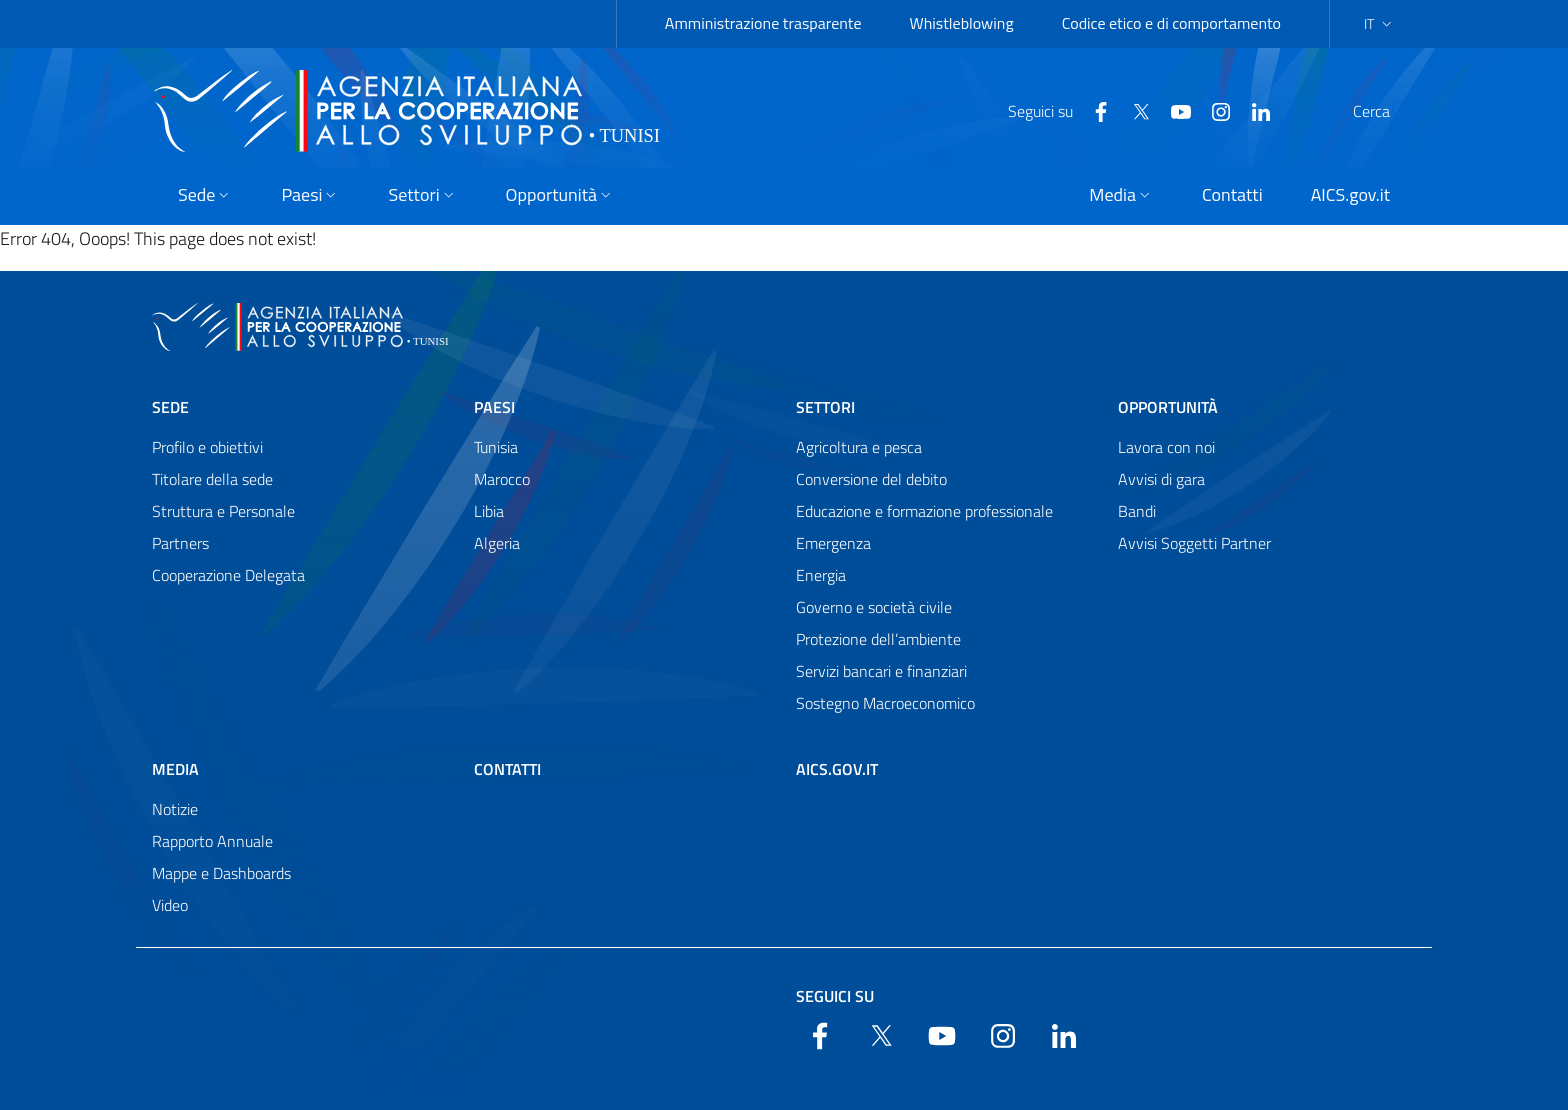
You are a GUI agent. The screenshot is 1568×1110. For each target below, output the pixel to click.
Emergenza (833, 543)
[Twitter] (1093, 110)
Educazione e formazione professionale (924, 511)
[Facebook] (1053, 110)
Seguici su (835, 996)
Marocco (502, 479)
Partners (180, 543)
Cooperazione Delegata (228, 575)
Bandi (1137, 511)
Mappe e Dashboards (221, 873)
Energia (821, 575)
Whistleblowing (962, 23)
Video (170, 905)
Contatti (507, 769)
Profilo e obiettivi (207, 447)
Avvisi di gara (1161, 479)
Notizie (175, 809)
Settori (825, 407)
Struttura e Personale (223, 511)
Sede (170, 407)
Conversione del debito (871, 479)
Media (175, 769)
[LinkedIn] (1213, 110)
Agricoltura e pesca (859, 447)
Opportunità (1168, 407)
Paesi (494, 407)
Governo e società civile (874, 607)
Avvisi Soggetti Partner (1194, 543)
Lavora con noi (1166, 447)
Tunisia (496, 447)
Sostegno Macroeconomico (885, 703)
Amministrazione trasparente (763, 23)
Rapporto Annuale (212, 841)
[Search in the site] (1390, 111)
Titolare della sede (212, 479)
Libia (489, 511)
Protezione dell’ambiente (878, 639)
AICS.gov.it (837, 769)
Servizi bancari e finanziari (881, 671)
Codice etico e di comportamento (1171, 23)
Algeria (497, 543)
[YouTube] (1133, 110)
